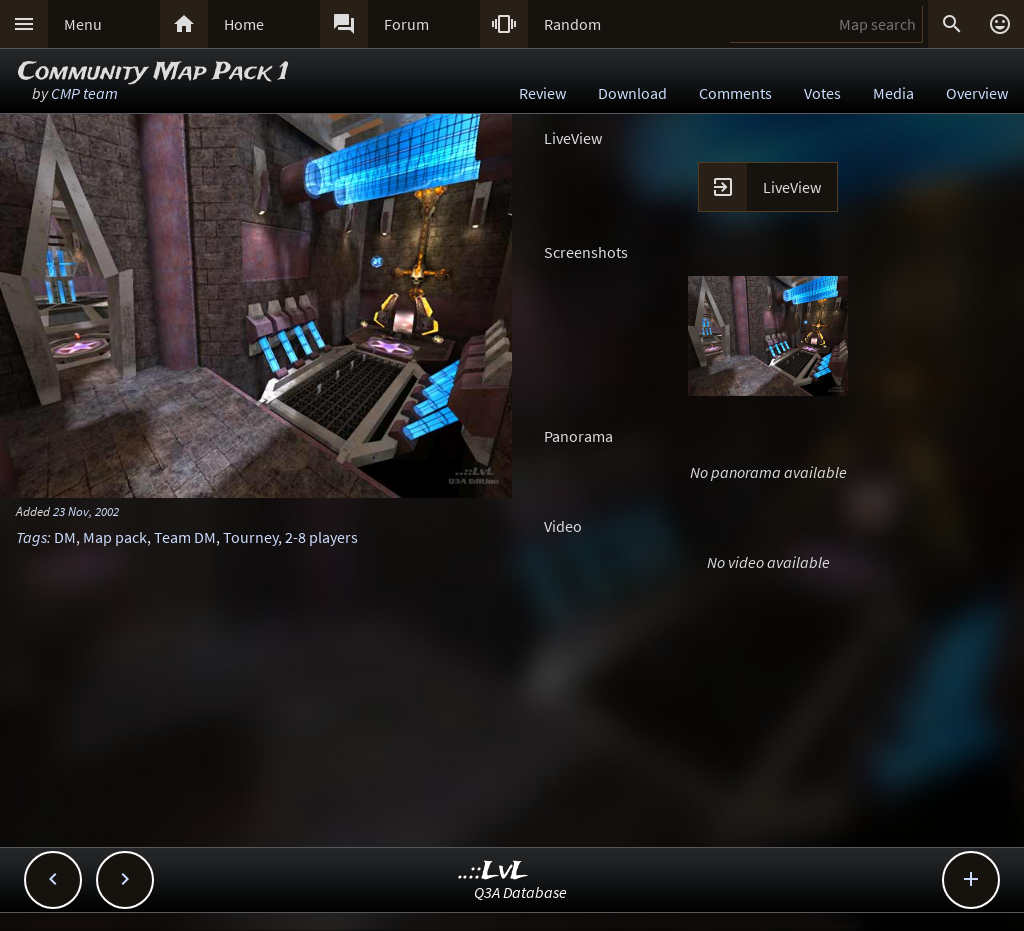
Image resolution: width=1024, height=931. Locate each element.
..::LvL (493, 871)
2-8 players (321, 537)
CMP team (84, 93)
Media (893, 93)
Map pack (115, 537)
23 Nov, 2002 (86, 511)
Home (244, 24)
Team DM (185, 537)
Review (542, 93)
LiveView (792, 187)
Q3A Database (520, 892)
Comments (735, 93)
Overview (977, 93)
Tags (31, 537)
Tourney (250, 537)
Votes (822, 93)
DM (65, 537)
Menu (83, 24)
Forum (406, 24)
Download (632, 93)
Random (572, 24)
